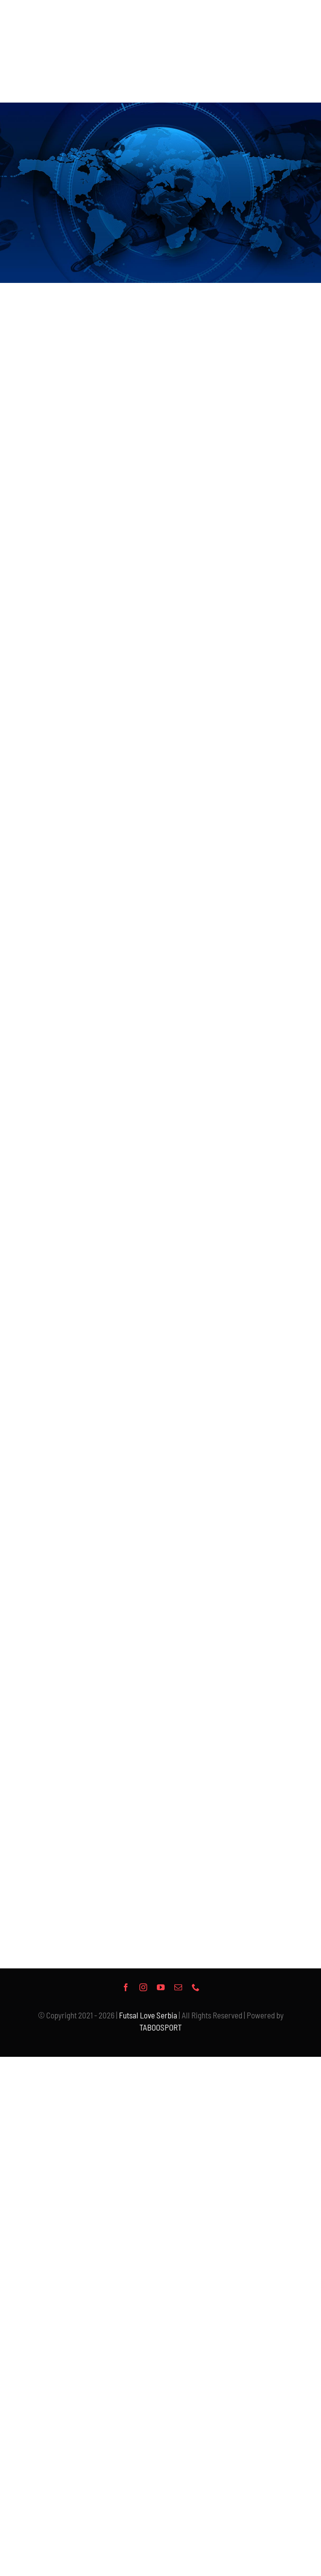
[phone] (196, 1987)
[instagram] (143, 1987)
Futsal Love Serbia (148, 2015)
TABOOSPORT (160, 2027)
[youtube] (161, 1987)
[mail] (178, 1987)
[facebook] (126, 1987)
